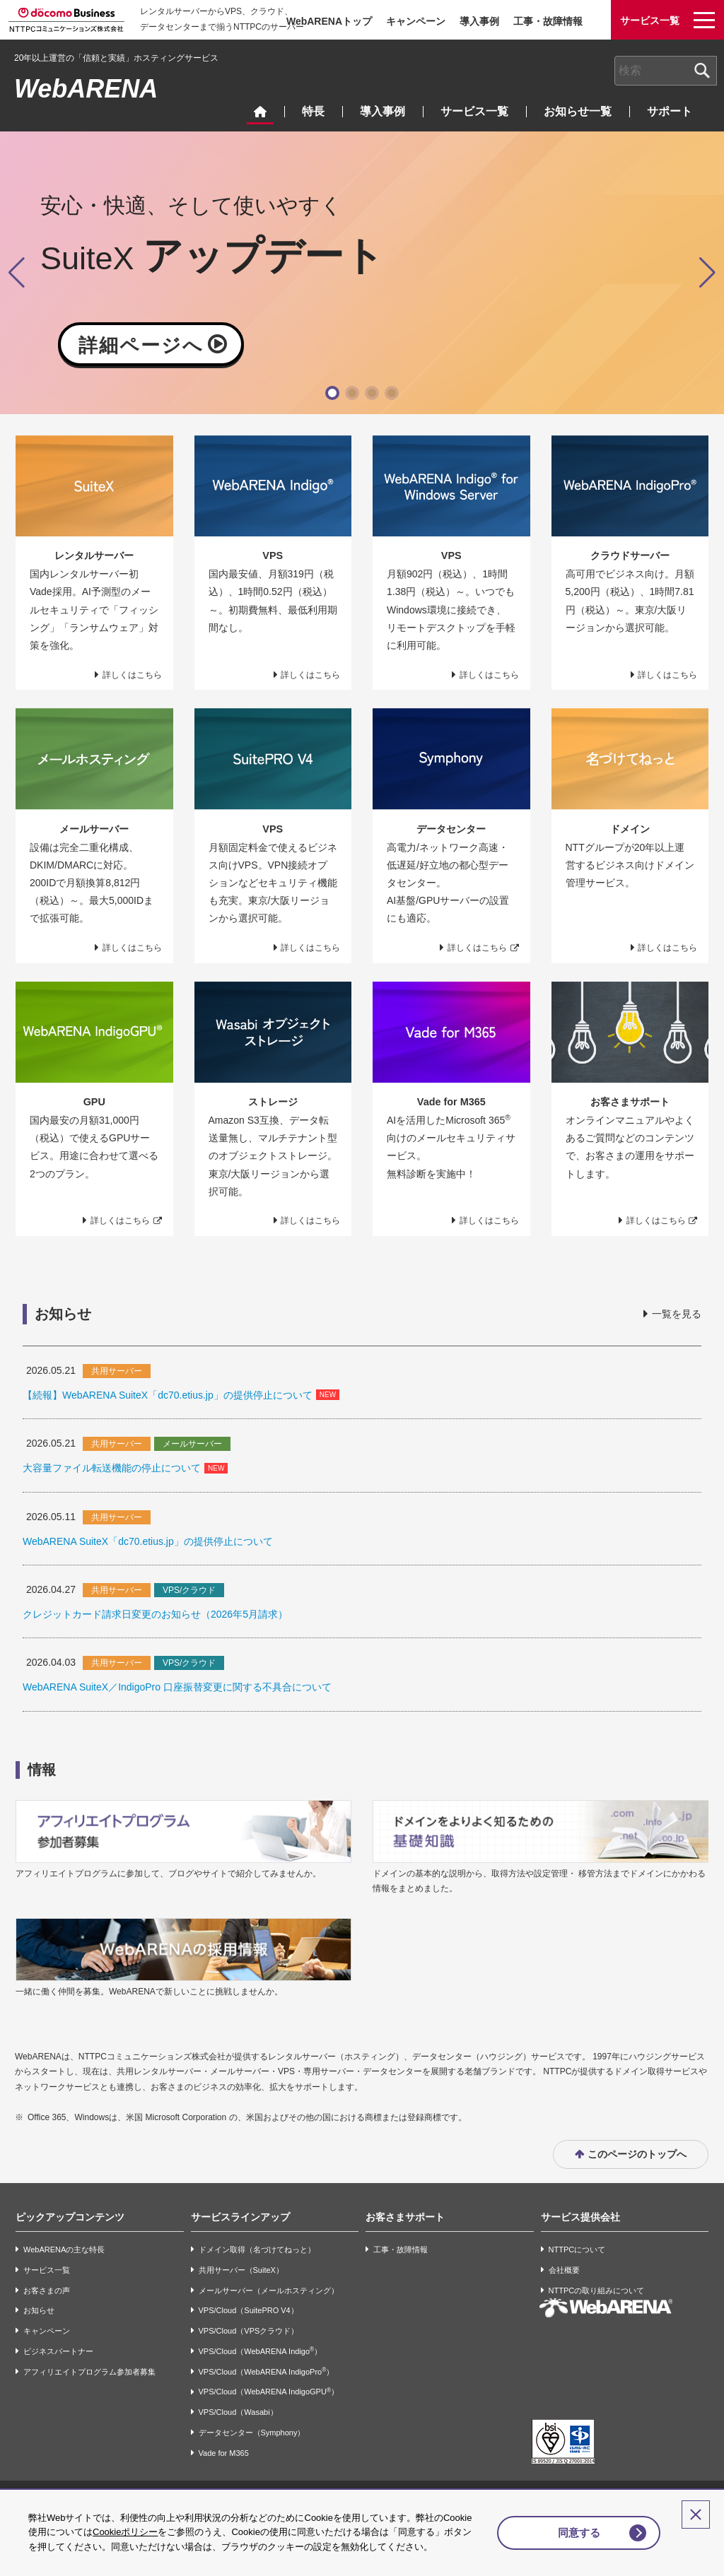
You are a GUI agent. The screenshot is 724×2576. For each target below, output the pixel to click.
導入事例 (479, 21)
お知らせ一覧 (578, 111)
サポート (669, 111)
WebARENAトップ (329, 21)
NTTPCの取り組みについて (597, 2290)
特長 (313, 111)
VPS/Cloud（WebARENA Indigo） (260, 2351)
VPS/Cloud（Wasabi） (238, 2412)
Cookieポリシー (153, 2517)
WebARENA (86, 88)
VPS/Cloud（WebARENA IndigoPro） (266, 2371)
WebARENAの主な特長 (64, 2249)
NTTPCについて (577, 2249)
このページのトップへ (637, 2154)
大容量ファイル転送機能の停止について (112, 1468)
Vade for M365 (224, 2453)
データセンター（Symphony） (252, 2432)
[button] (332, 393)
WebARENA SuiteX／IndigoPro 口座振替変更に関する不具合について (177, 1687)
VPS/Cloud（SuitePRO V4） (248, 2310)
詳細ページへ (140, 345)
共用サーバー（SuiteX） (241, 2270)
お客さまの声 (46, 2290)
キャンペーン (415, 21)
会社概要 (564, 2270)
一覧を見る (676, 1313)
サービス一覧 (474, 111)
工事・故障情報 (548, 21)
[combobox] (665, 71)
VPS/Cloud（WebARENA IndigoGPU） (269, 2391)
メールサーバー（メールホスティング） (269, 2290)
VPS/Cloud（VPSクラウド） (249, 2331)
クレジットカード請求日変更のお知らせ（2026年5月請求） (155, 1614)
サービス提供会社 (580, 2217)
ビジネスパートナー (58, 2351)
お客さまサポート (405, 2217)
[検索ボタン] (702, 70)
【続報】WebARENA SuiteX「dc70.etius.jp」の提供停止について (168, 1395)
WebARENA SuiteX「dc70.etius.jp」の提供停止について (148, 1541)
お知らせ (38, 2310)
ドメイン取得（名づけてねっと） (257, 2249)
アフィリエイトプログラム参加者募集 (89, 2372)
